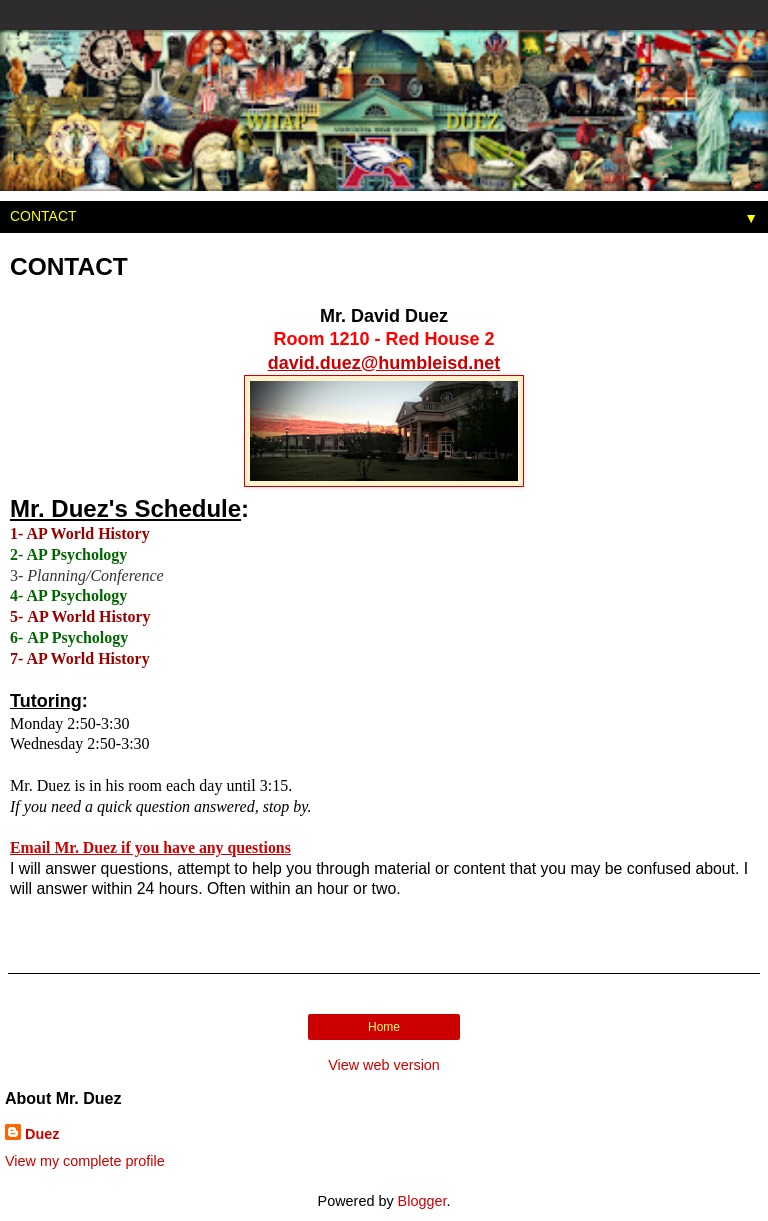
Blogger (422, 1201)
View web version (384, 1065)
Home (384, 1027)
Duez (42, 1134)
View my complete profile (85, 1161)
